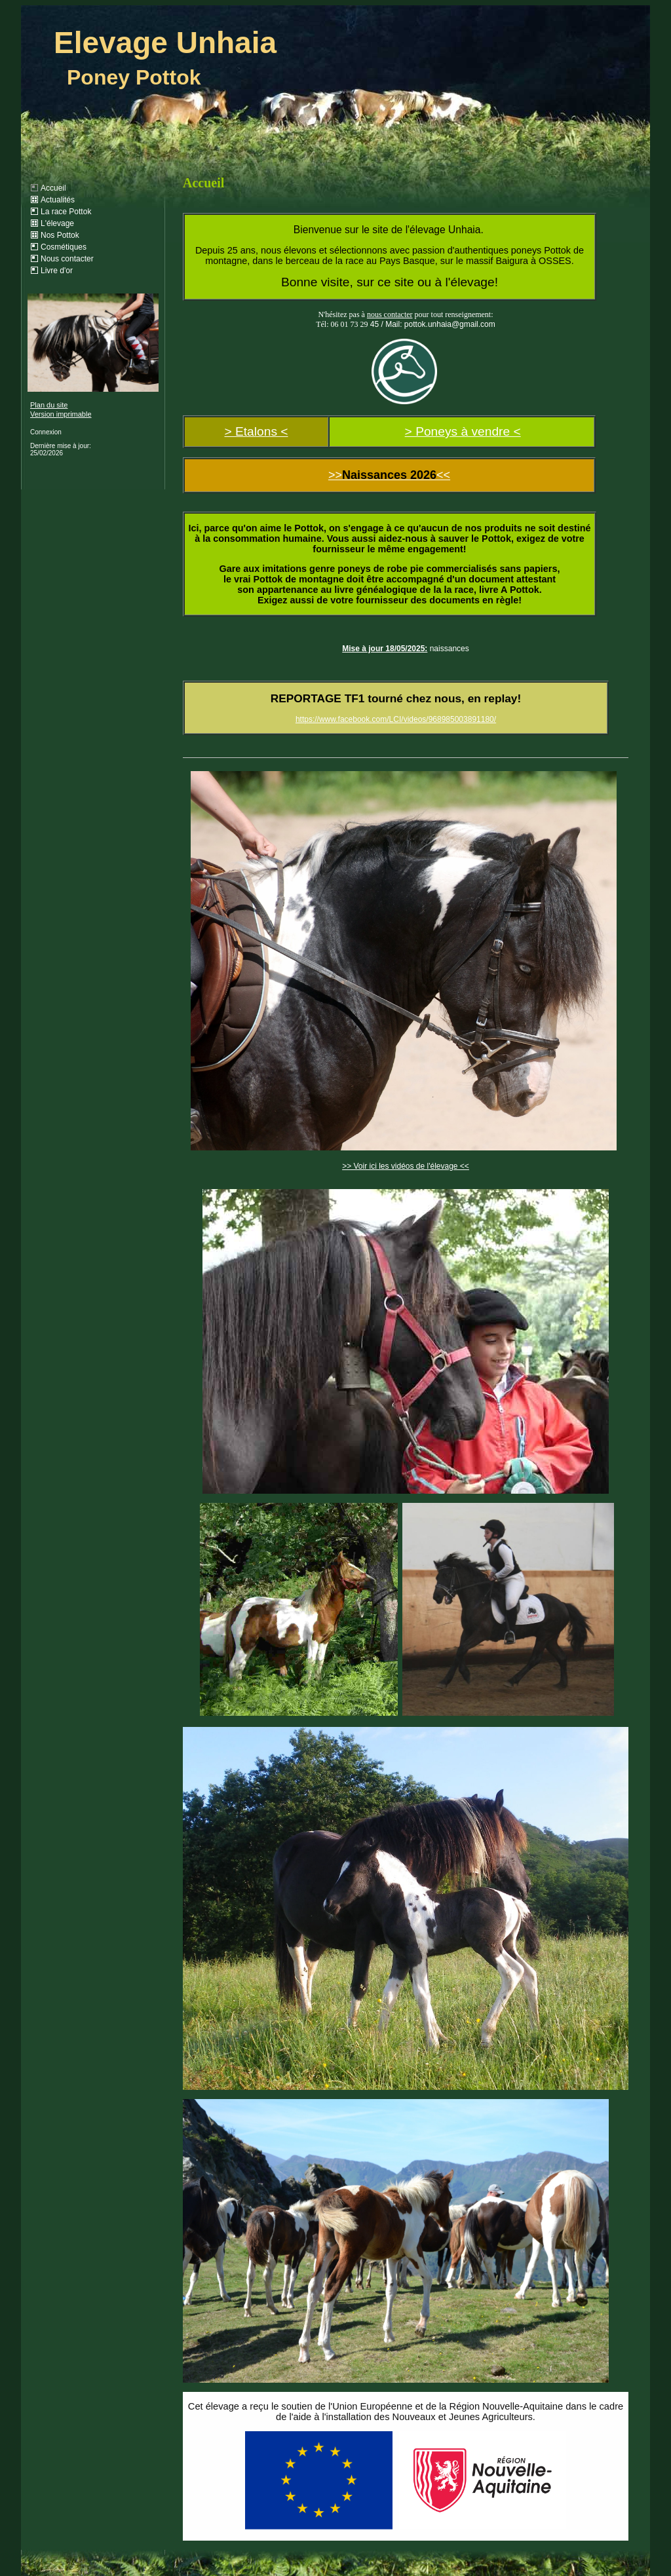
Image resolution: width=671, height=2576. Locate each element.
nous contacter (390, 314)
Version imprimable (61, 414)
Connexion (46, 432)
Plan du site (48, 405)
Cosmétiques (63, 247)
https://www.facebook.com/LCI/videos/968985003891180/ (396, 719)
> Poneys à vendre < (463, 431)
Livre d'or (57, 270)
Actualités (58, 199)
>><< (389, 475)
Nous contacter (67, 258)
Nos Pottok (60, 235)
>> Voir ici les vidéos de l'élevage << (405, 1166)
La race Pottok (66, 211)
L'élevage (57, 223)
